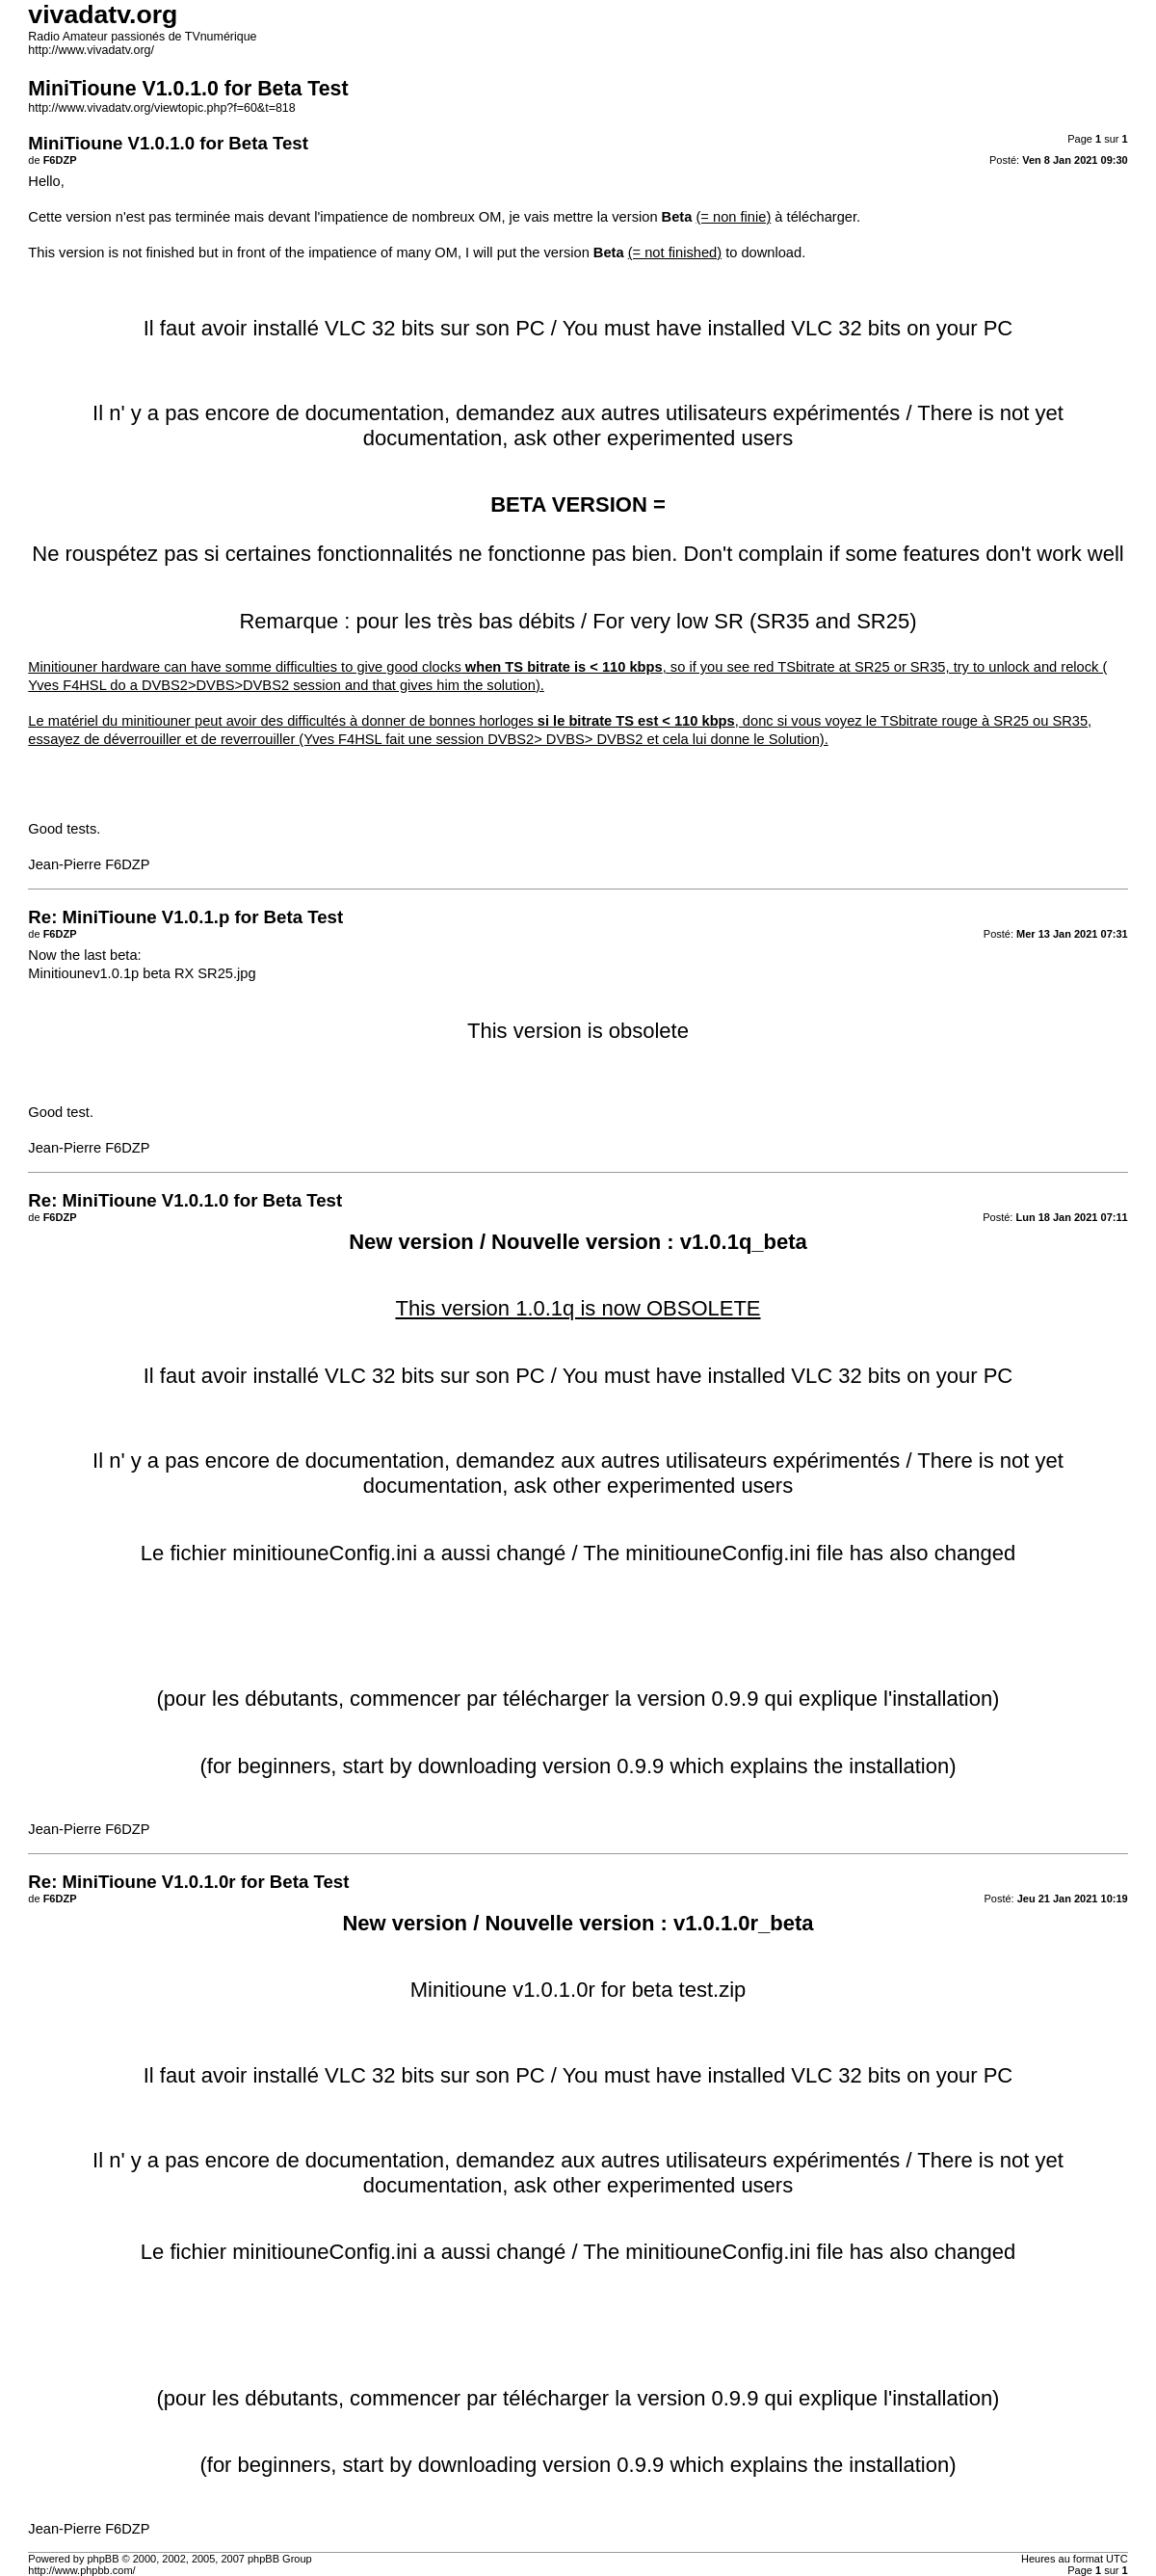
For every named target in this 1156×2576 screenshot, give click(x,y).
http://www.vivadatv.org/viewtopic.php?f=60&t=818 (161, 108)
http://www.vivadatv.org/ (91, 50)
